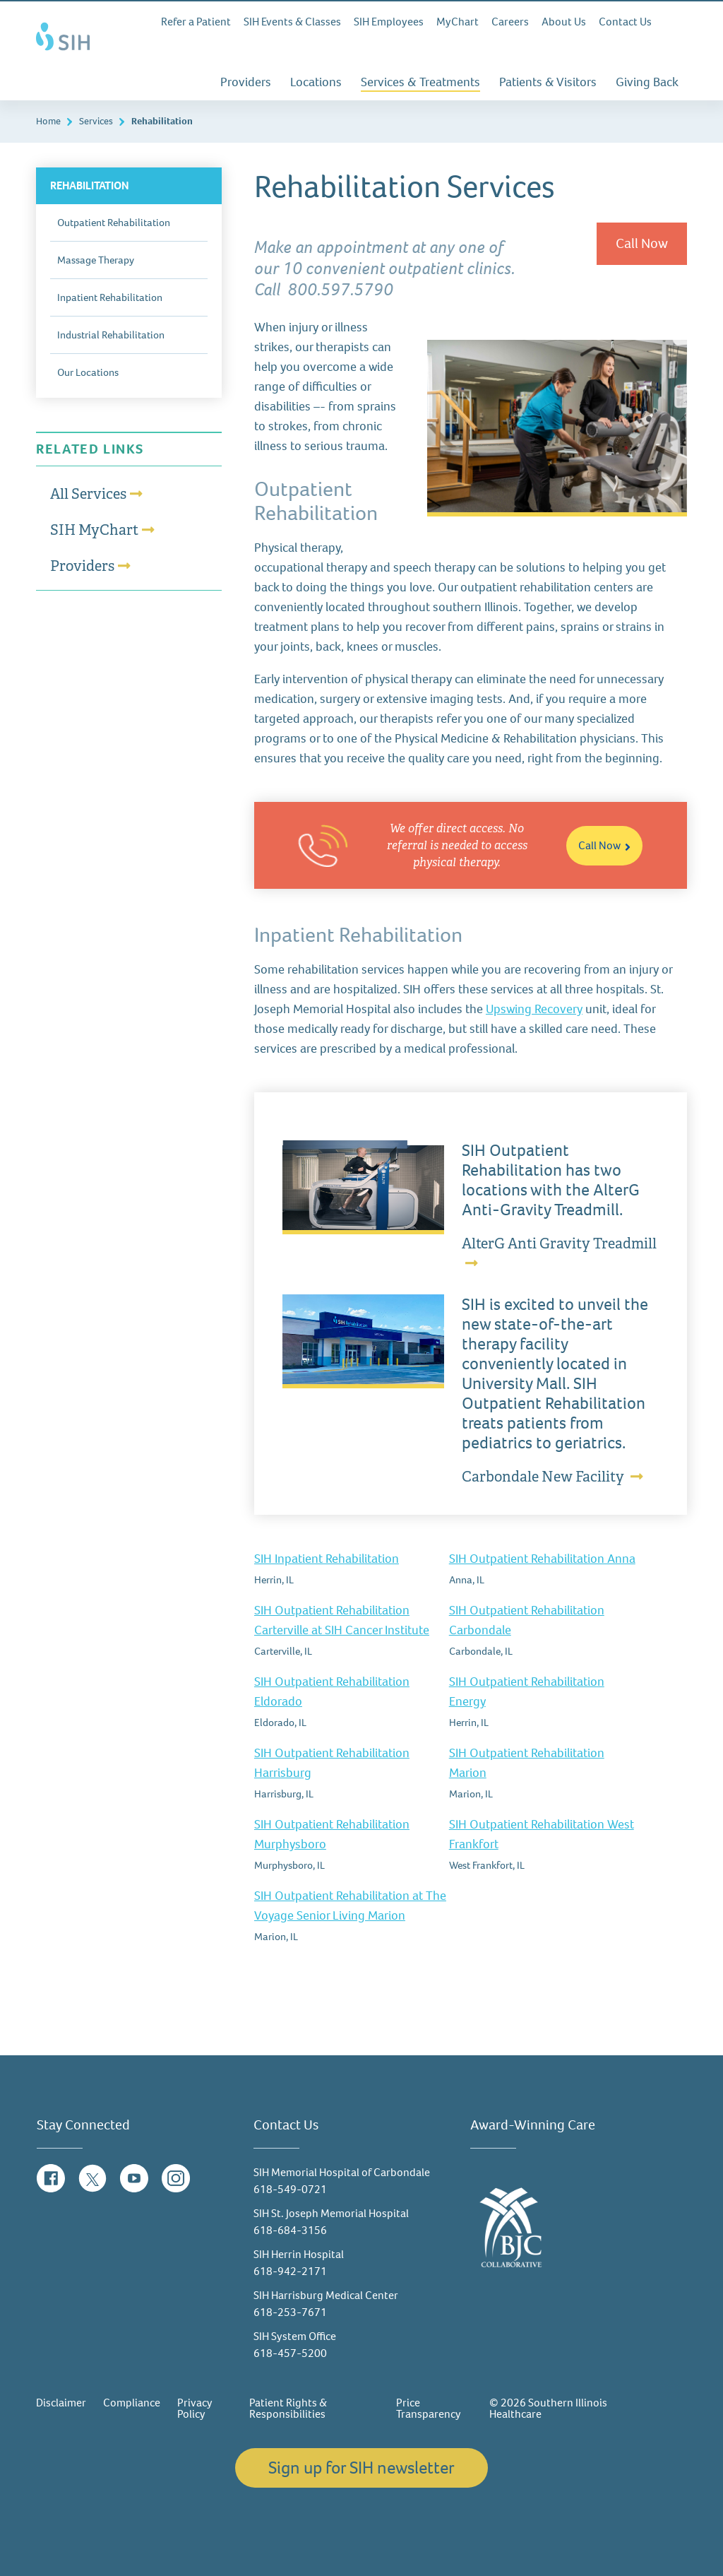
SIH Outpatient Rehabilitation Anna (542, 1558)
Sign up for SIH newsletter (361, 2467)
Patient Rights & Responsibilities (288, 2408)
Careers (510, 21)
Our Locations (88, 372)
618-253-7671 (290, 2312)
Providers (245, 81)
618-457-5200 (290, 2353)
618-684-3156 (290, 2230)
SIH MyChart (94, 530)
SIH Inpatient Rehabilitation (326, 1558)
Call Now (604, 845)
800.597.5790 (340, 289)
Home (48, 121)
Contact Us (625, 21)
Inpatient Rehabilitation (109, 297)
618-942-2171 (290, 2271)
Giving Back (647, 81)
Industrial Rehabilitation (111, 335)
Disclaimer (61, 2402)
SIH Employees (389, 21)
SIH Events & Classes (292, 21)
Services (96, 121)
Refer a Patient (196, 21)
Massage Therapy (95, 260)
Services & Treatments (420, 81)
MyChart (457, 21)
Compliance (131, 2402)
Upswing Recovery (534, 1008)
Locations (316, 81)
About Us (564, 21)
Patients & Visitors (548, 81)
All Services (88, 494)
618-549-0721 (290, 2189)
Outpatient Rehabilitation (113, 222)
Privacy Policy (195, 2408)
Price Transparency (428, 2408)
